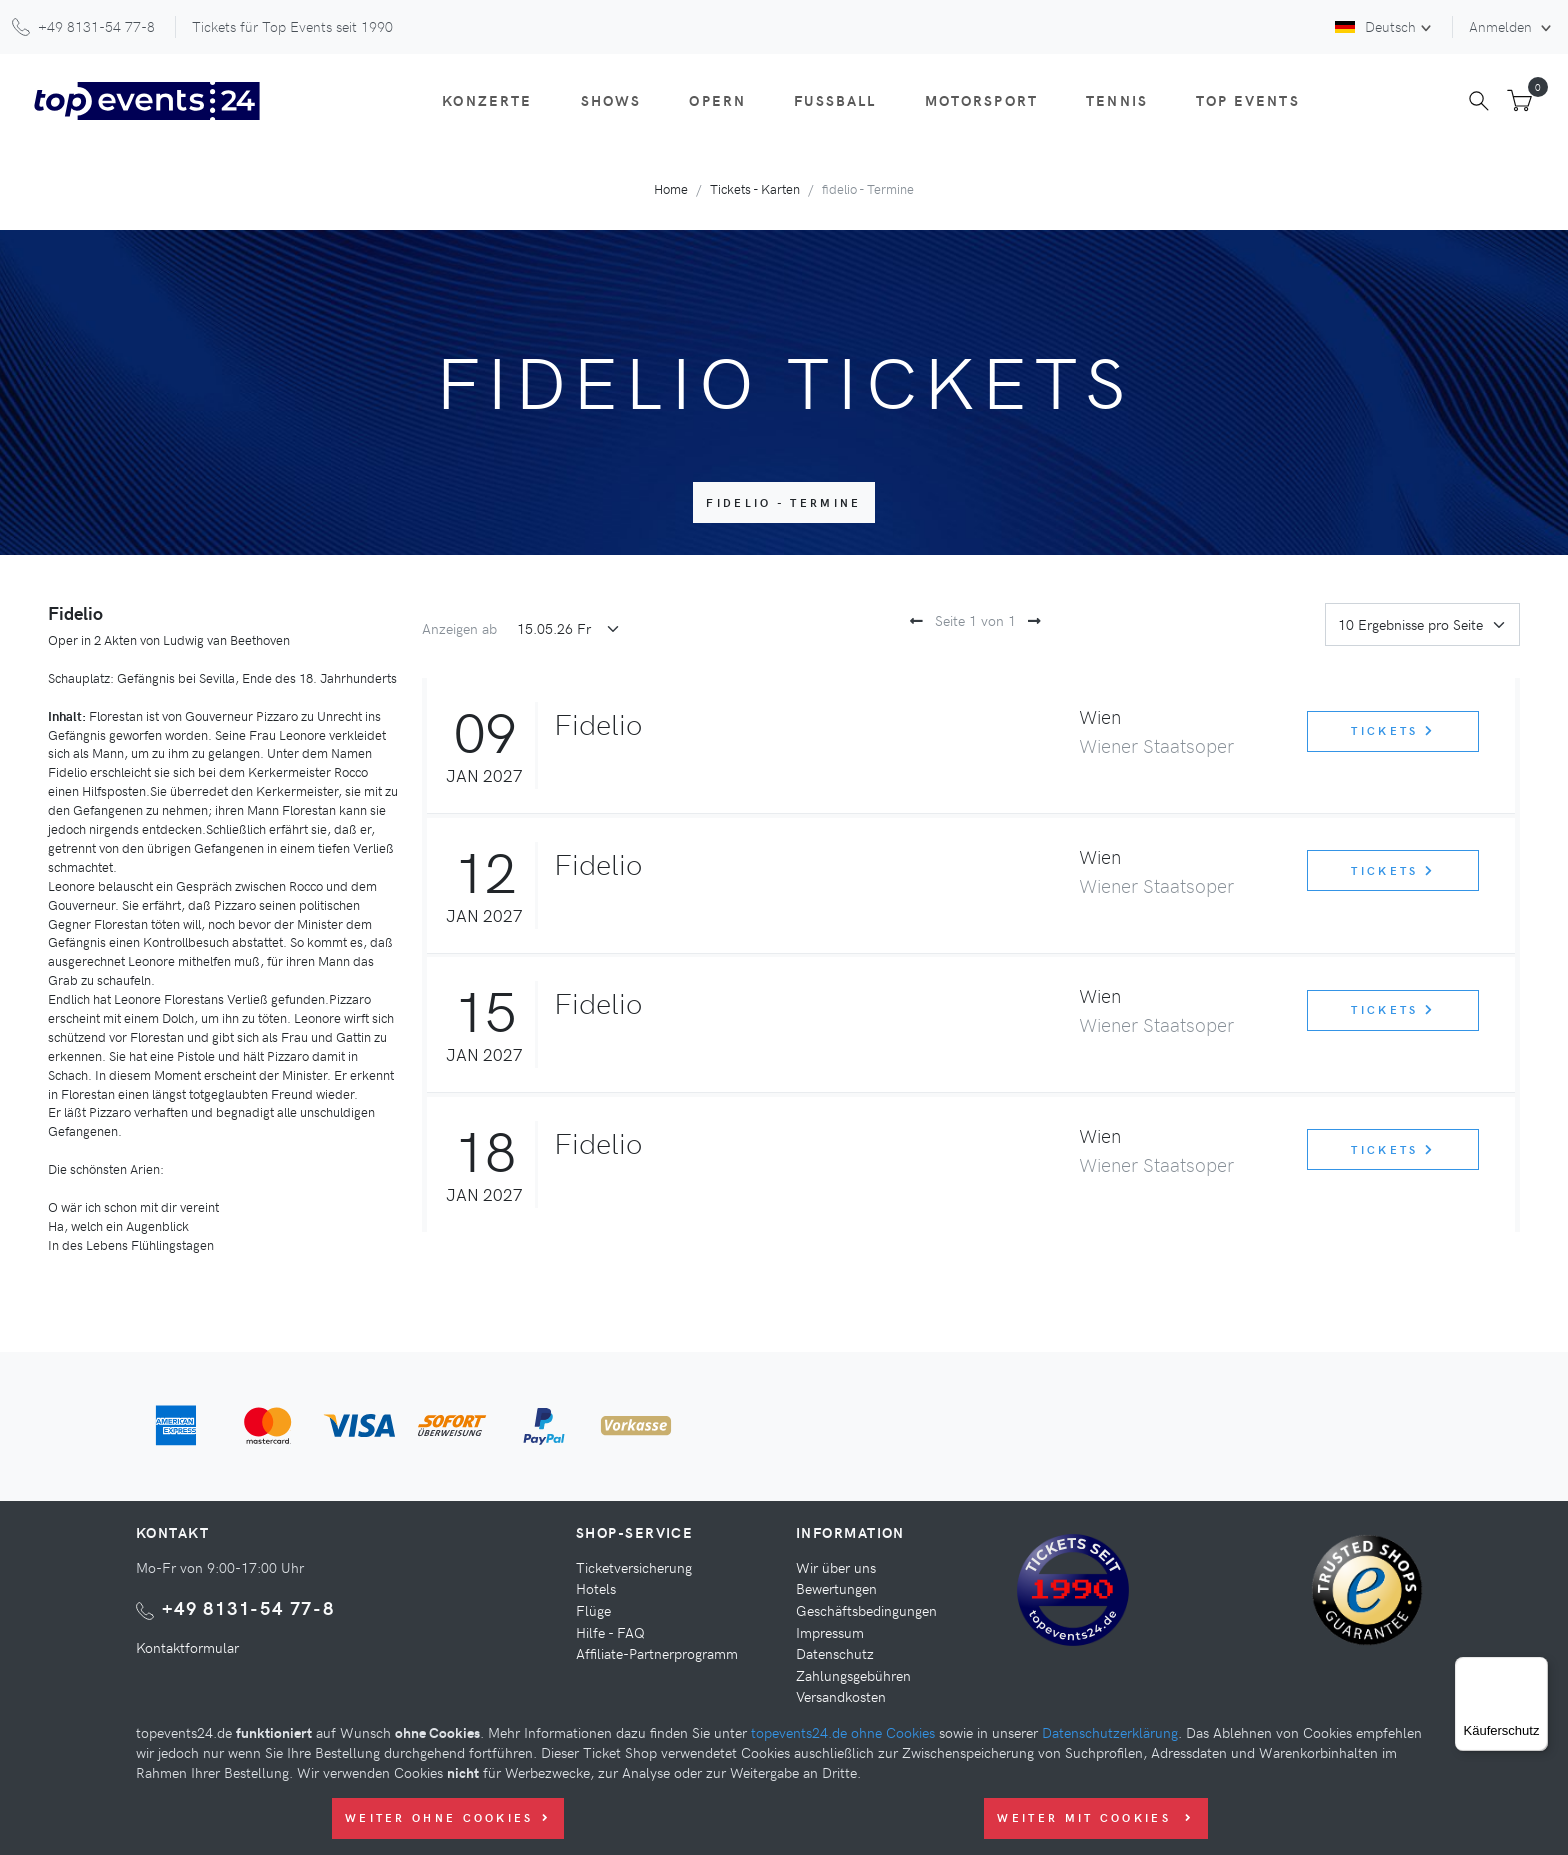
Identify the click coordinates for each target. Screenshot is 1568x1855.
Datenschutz (835, 1653)
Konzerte (487, 100)
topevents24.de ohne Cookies (843, 1732)
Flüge (593, 1610)
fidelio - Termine (783, 502)
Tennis (1117, 100)
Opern (717, 100)
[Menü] (1536, 1669)
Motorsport (982, 100)
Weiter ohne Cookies (448, 1817)
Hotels (596, 1588)
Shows (611, 100)
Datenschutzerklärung (1110, 1732)
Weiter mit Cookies (1095, 1817)
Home (671, 188)
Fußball (835, 100)
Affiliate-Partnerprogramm (657, 1653)
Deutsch (1375, 26)
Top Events (1248, 100)
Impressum (830, 1632)
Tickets (1393, 730)
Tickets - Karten (755, 188)
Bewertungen (836, 1588)
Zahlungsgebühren (853, 1675)
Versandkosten (841, 1696)
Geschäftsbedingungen (866, 1610)
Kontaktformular (187, 1647)
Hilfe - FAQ (610, 1632)
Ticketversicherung (634, 1567)
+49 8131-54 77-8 (248, 1607)
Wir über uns (836, 1567)
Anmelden (1502, 26)
